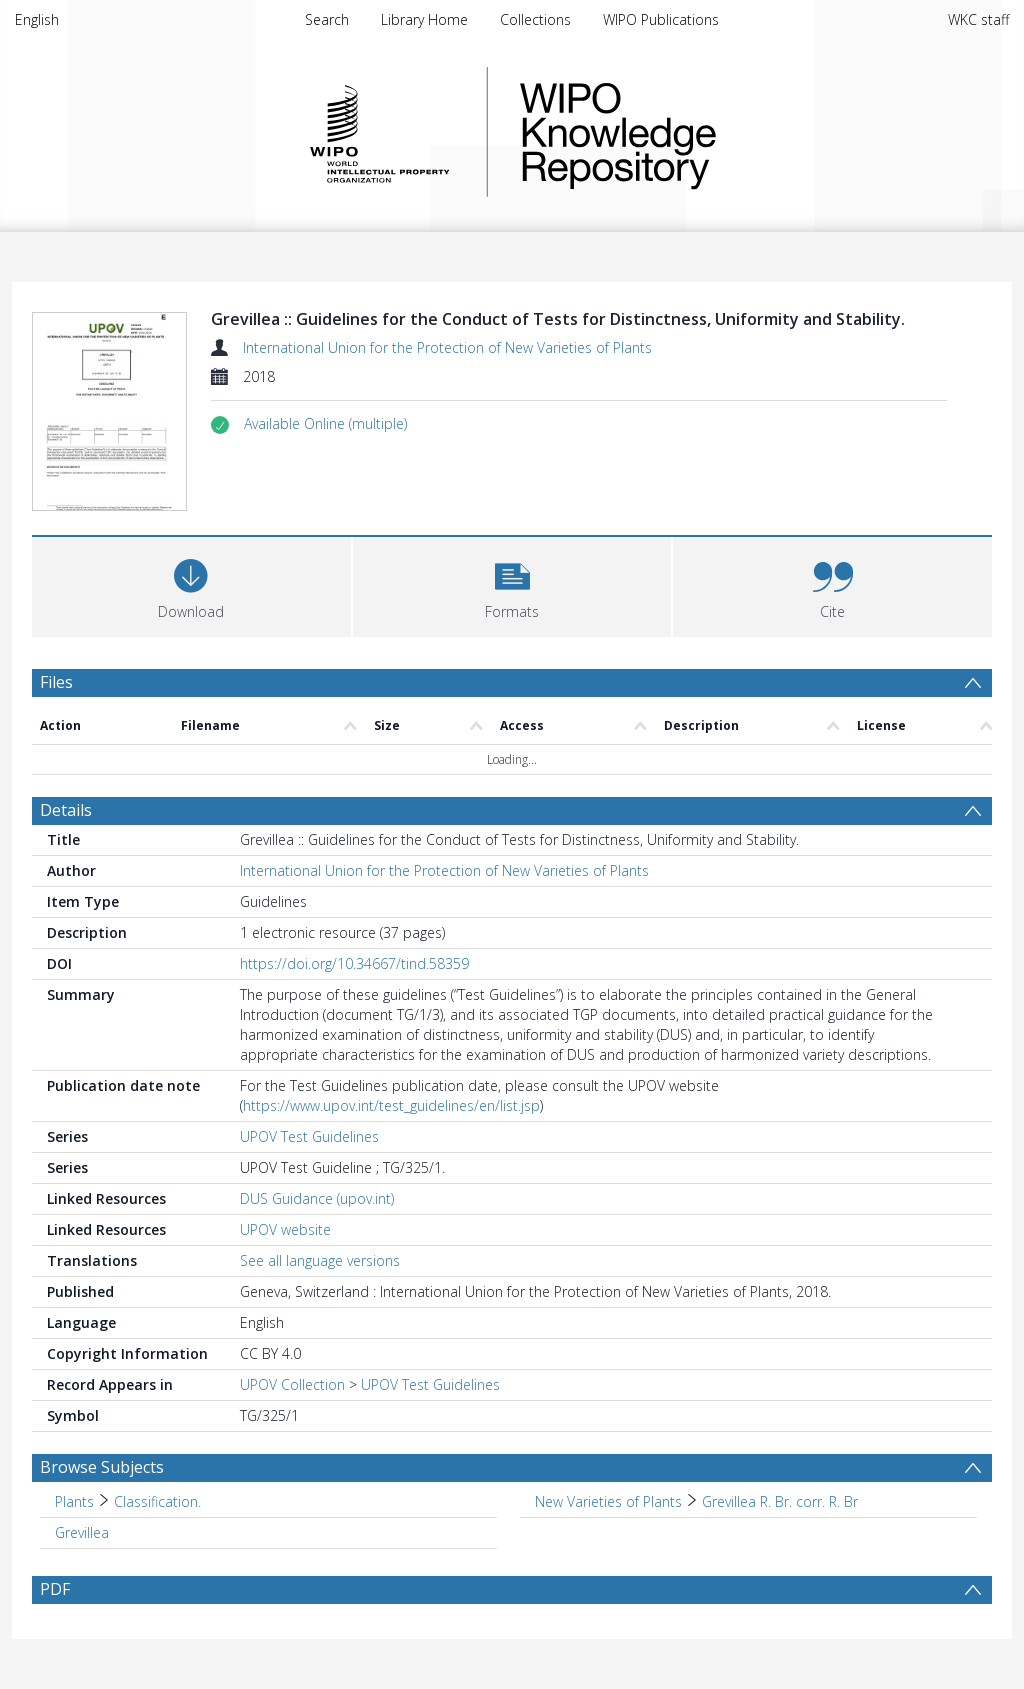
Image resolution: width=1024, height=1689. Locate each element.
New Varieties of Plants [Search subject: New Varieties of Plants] (608, 1501)
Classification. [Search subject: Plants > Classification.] (157, 1501)
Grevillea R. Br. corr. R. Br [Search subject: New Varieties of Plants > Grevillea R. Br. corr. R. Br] (780, 1501)
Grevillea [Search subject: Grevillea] (82, 1532)
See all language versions (320, 1260)
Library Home (424, 19)
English (37, 19)
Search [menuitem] (327, 19)
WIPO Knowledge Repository (700, 132)
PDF (55, 1589)
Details (66, 810)
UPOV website (285, 1229)
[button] (325, 424)
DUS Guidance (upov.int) (317, 1198)
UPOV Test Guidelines (309, 1136)
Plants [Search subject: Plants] (74, 1501)
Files (56, 682)
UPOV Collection (292, 1384)
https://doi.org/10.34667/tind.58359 (354, 963)
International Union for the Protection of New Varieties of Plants (447, 347)
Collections (535, 19)
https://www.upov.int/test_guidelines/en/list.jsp (391, 1105)
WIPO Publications (661, 19)
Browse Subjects (102, 1467)
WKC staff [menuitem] (978, 19)
